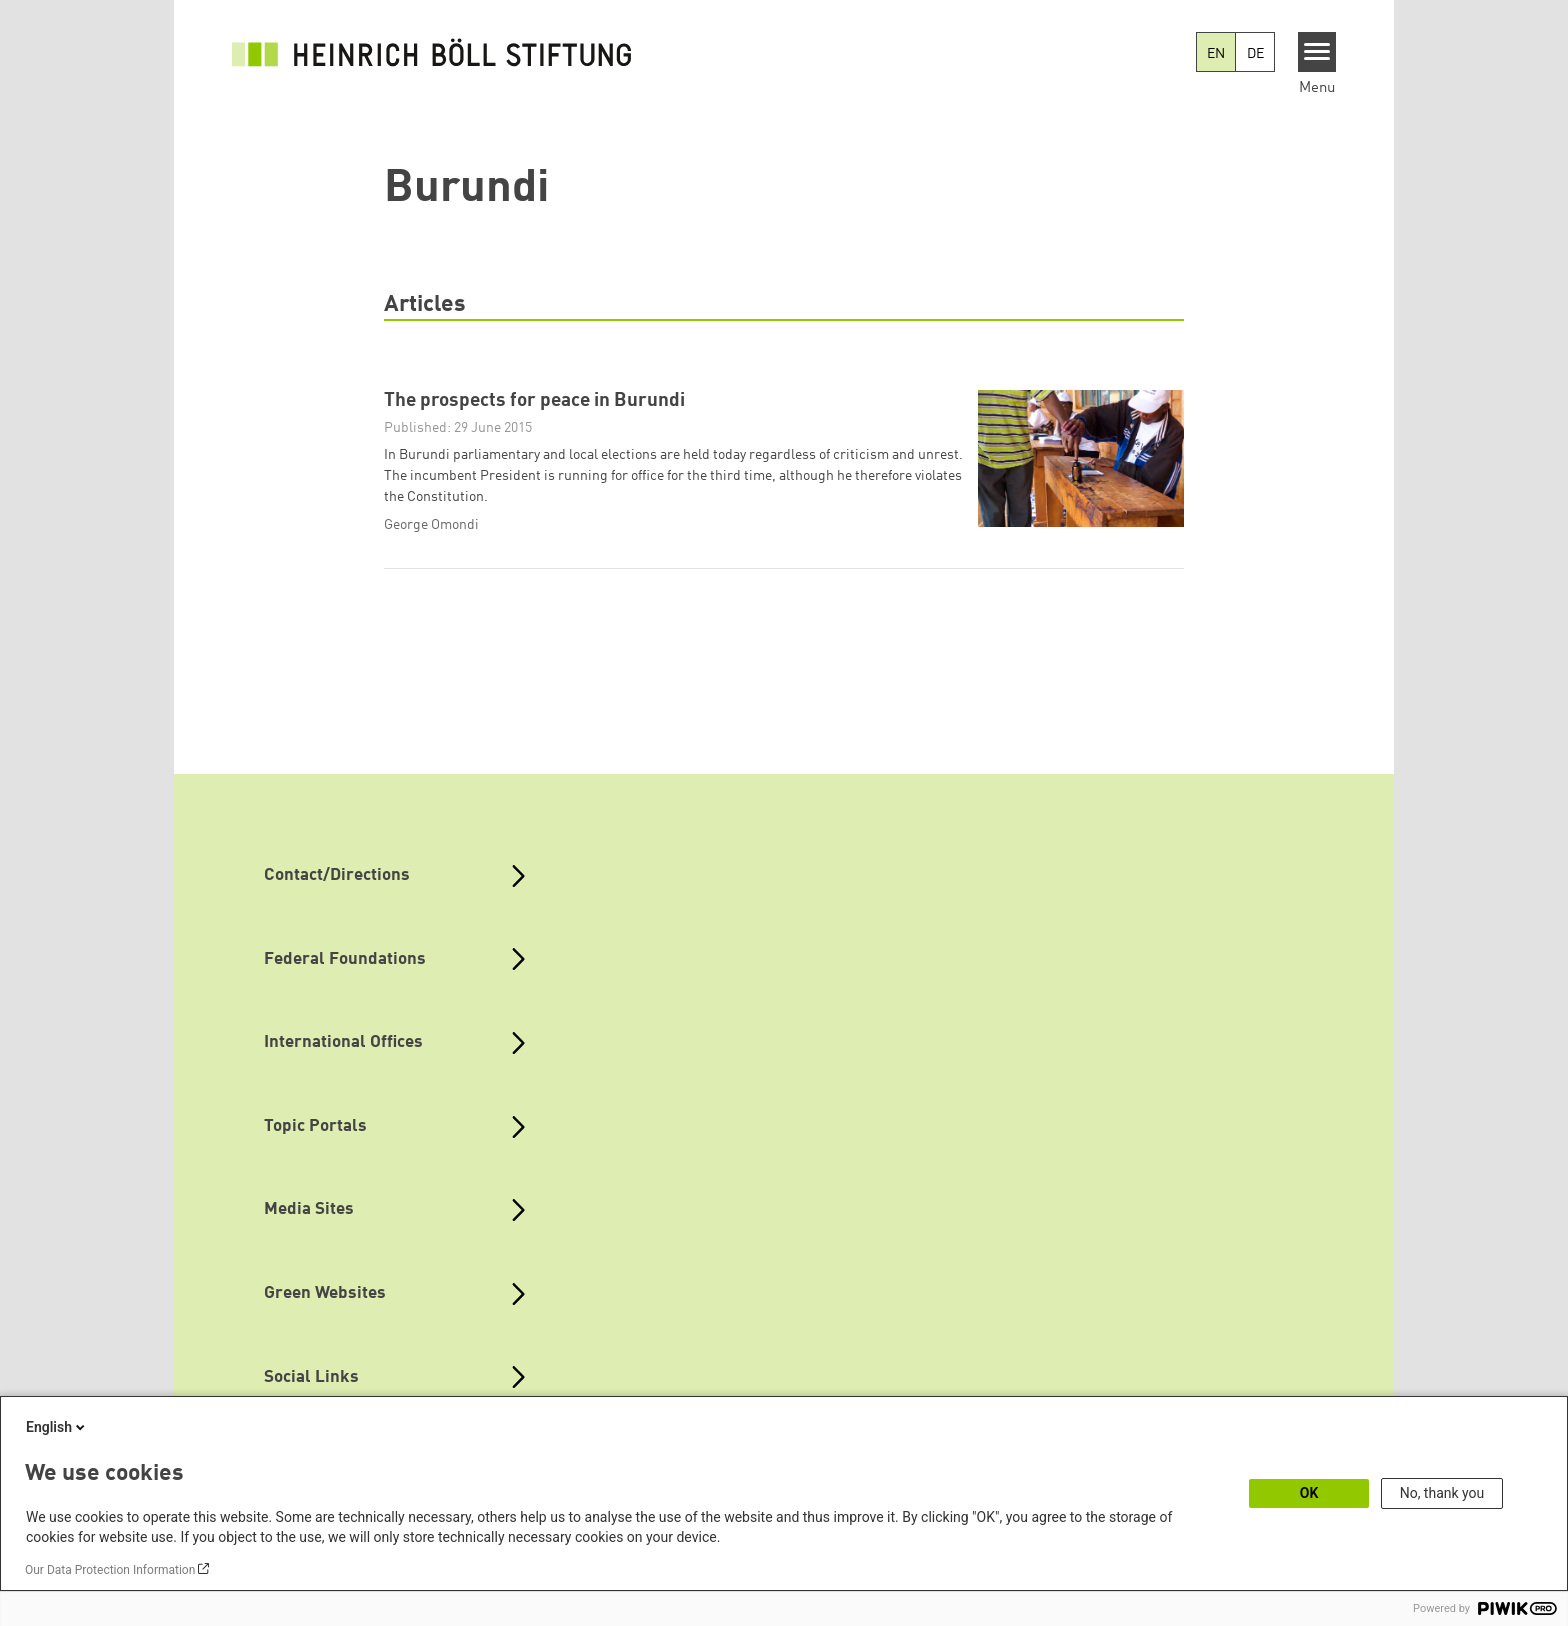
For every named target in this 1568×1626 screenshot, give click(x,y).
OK (1309, 1493)
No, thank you (1442, 1493)
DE (1255, 54)
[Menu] (1317, 52)
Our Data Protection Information (110, 1570)
